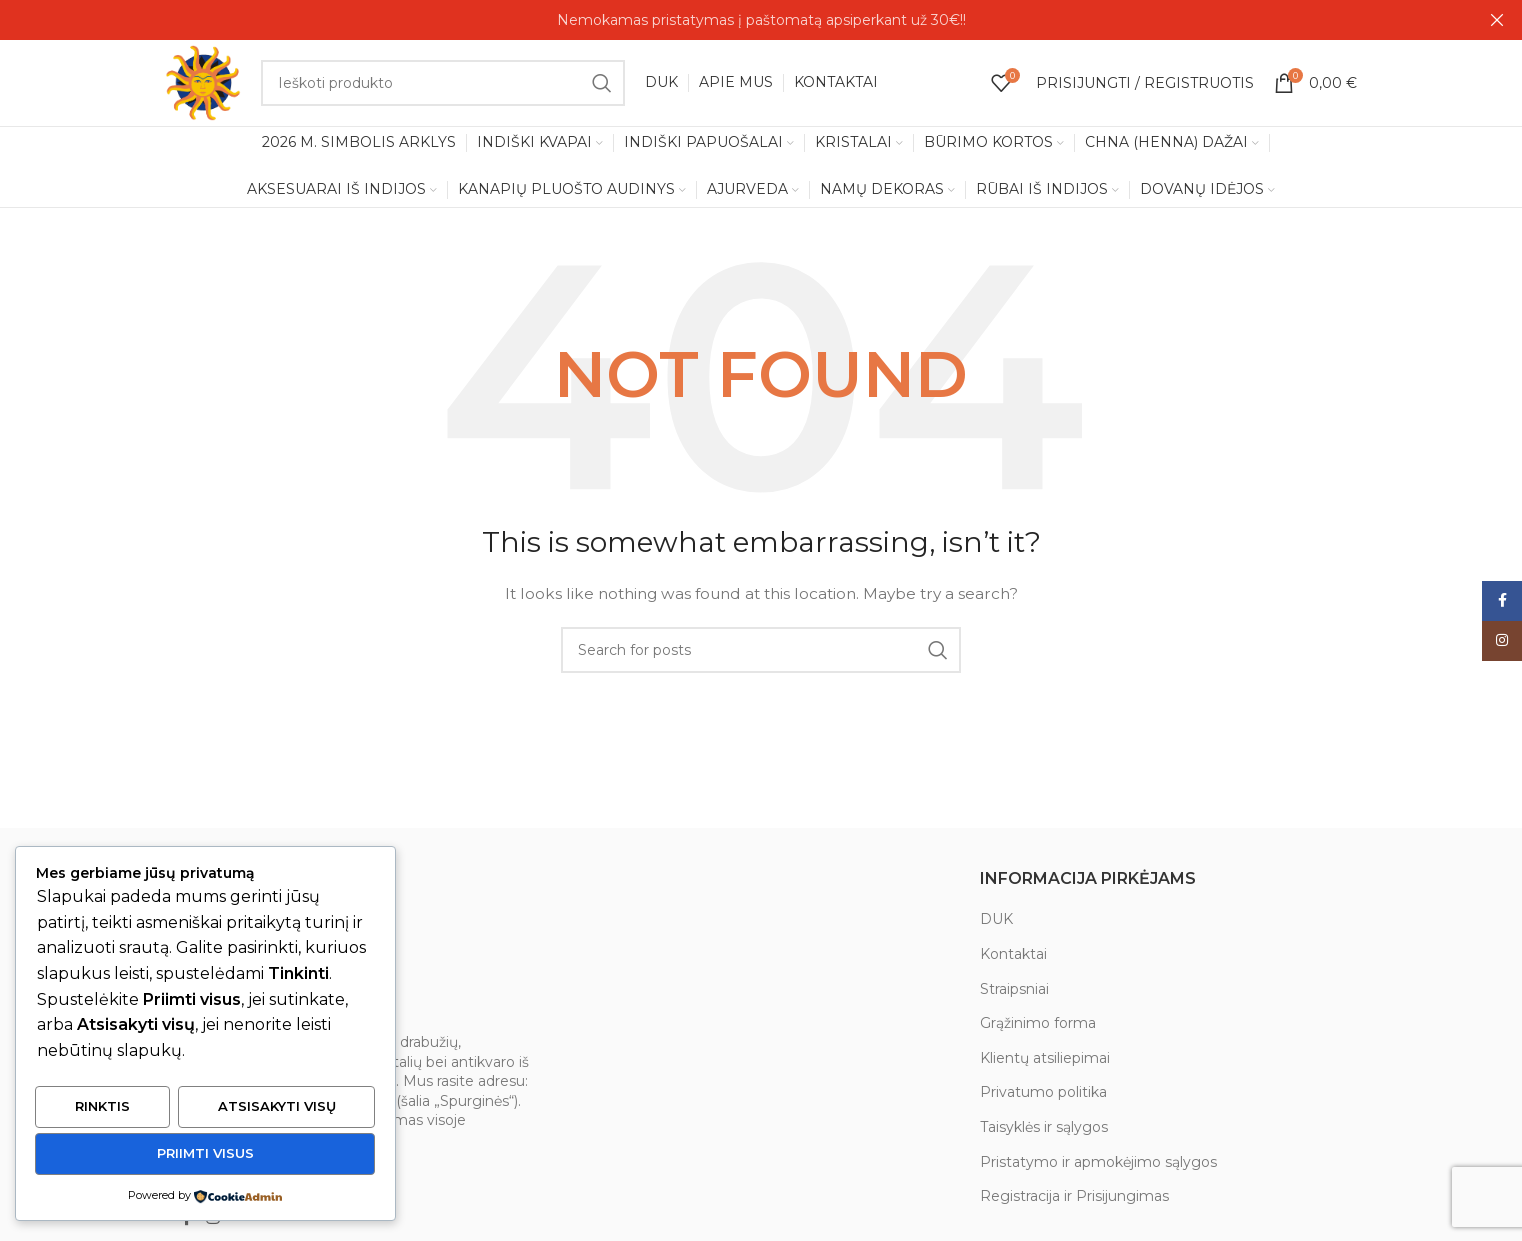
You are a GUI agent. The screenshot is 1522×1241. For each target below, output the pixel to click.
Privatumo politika (1043, 1097)
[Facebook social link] (187, 1222)
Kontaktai (1013, 958)
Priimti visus (205, 1154)
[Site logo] (205, 84)
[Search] (444, 85)
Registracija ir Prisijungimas (1074, 1201)
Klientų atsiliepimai (1045, 1062)
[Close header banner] (1497, 20)
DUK (996, 924)
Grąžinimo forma (1038, 1028)
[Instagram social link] (212, 1222)
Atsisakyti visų (277, 1108)
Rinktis (102, 1108)
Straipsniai (1014, 993)
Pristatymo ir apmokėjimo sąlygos (1098, 1166)
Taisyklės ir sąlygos (1044, 1131)
